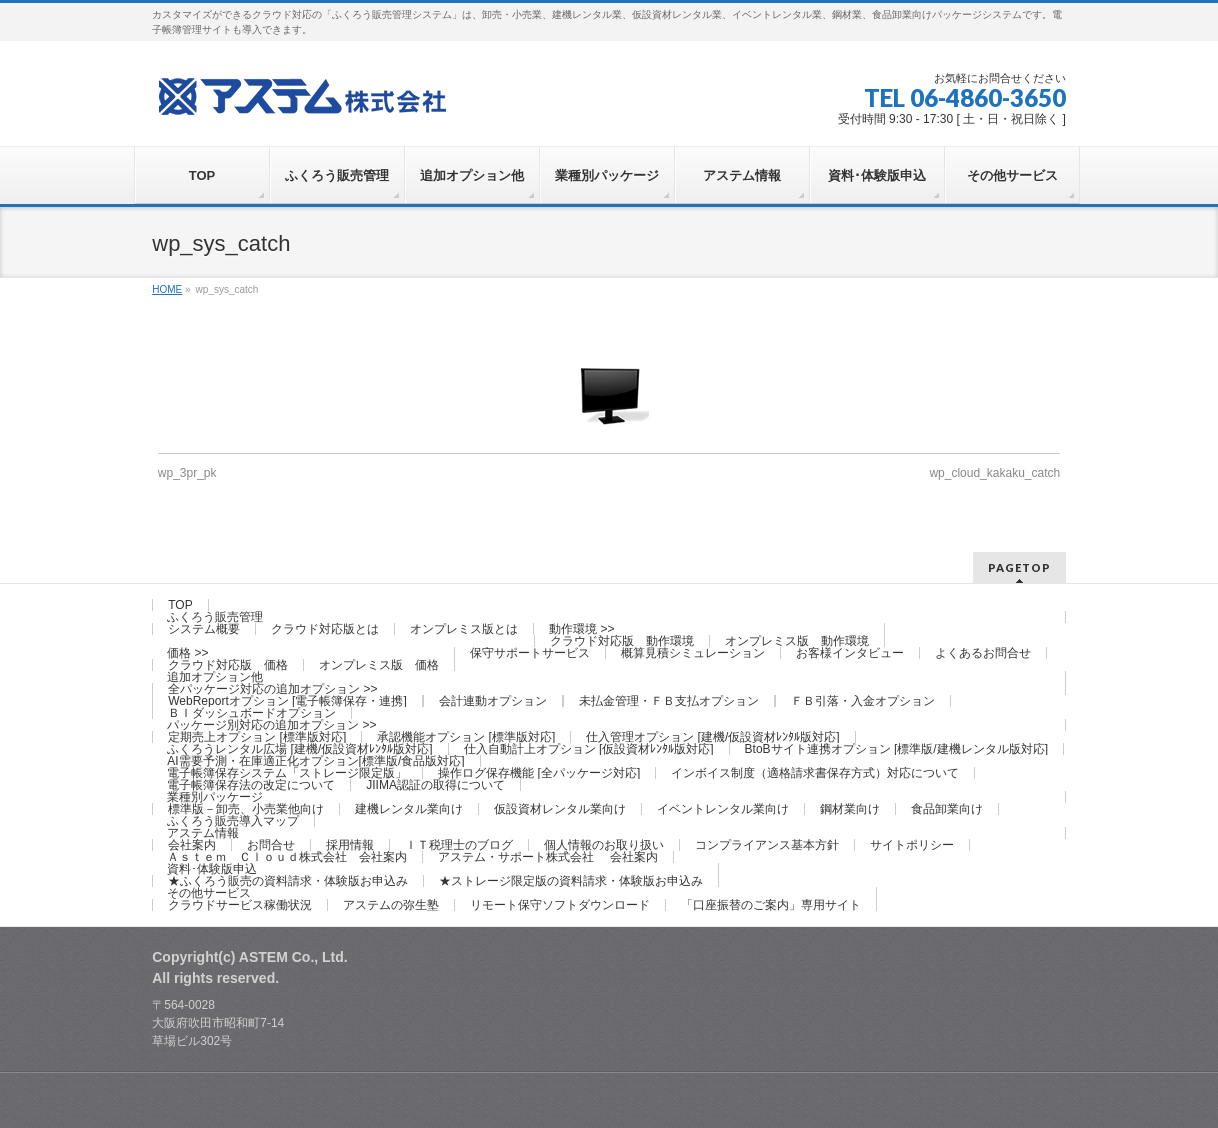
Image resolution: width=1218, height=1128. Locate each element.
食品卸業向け (947, 809)
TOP (180, 605)
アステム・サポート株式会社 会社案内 (547, 857)
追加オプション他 (215, 677)
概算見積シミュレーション (693, 653)
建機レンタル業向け (409, 809)
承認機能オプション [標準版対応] (466, 737)
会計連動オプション (493, 701)
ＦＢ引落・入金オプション (863, 701)
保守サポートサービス (530, 653)
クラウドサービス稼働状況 (240, 905)
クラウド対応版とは (325, 629)
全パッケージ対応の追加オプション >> (272, 689)
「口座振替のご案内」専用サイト (771, 905)
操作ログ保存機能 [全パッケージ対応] (539, 773)
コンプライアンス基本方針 (767, 845)
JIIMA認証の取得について (435, 785)
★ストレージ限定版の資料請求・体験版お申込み (571, 881)
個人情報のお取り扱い (604, 845)
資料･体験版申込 (212, 869)
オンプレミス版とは (464, 629)
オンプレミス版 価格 (379, 665)
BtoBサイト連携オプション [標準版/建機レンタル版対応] (896, 749)
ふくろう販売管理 (215, 617)
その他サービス (209, 893)
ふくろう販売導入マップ (233, 821)
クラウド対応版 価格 (228, 665)
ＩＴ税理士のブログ (459, 845)
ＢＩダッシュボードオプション (252, 713)
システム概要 (204, 629)
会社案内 (192, 845)
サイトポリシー (912, 845)
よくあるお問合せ (983, 653)
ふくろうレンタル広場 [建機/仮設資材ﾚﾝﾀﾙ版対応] (299, 749)
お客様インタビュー (850, 653)
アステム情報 (203, 833)
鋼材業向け (850, 809)
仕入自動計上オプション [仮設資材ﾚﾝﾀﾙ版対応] (589, 749)
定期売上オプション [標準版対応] (257, 737)
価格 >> (187, 653)
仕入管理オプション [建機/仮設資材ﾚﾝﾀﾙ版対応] (712, 737)
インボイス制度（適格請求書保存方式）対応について (815, 773)
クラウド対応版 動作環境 (622, 641)
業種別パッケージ (215, 797)
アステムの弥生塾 (391, 905)
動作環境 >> (581, 629)
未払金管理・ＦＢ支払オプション (669, 701)
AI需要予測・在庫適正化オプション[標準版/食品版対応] (315, 761)
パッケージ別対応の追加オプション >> (271, 725)
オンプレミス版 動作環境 (797, 641)
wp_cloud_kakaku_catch (994, 473)
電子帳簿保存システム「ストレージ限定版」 (287, 773)
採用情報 (350, 845)
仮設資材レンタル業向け (560, 809)
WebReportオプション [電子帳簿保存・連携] (287, 701)
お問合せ (271, 845)
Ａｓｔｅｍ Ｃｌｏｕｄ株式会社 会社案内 (287, 857)
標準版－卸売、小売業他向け (246, 809)
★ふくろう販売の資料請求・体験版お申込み (288, 881)
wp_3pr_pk (187, 473)
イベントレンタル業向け (723, 809)
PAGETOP (1019, 567)
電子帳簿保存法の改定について (251, 785)
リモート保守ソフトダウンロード (560, 905)
